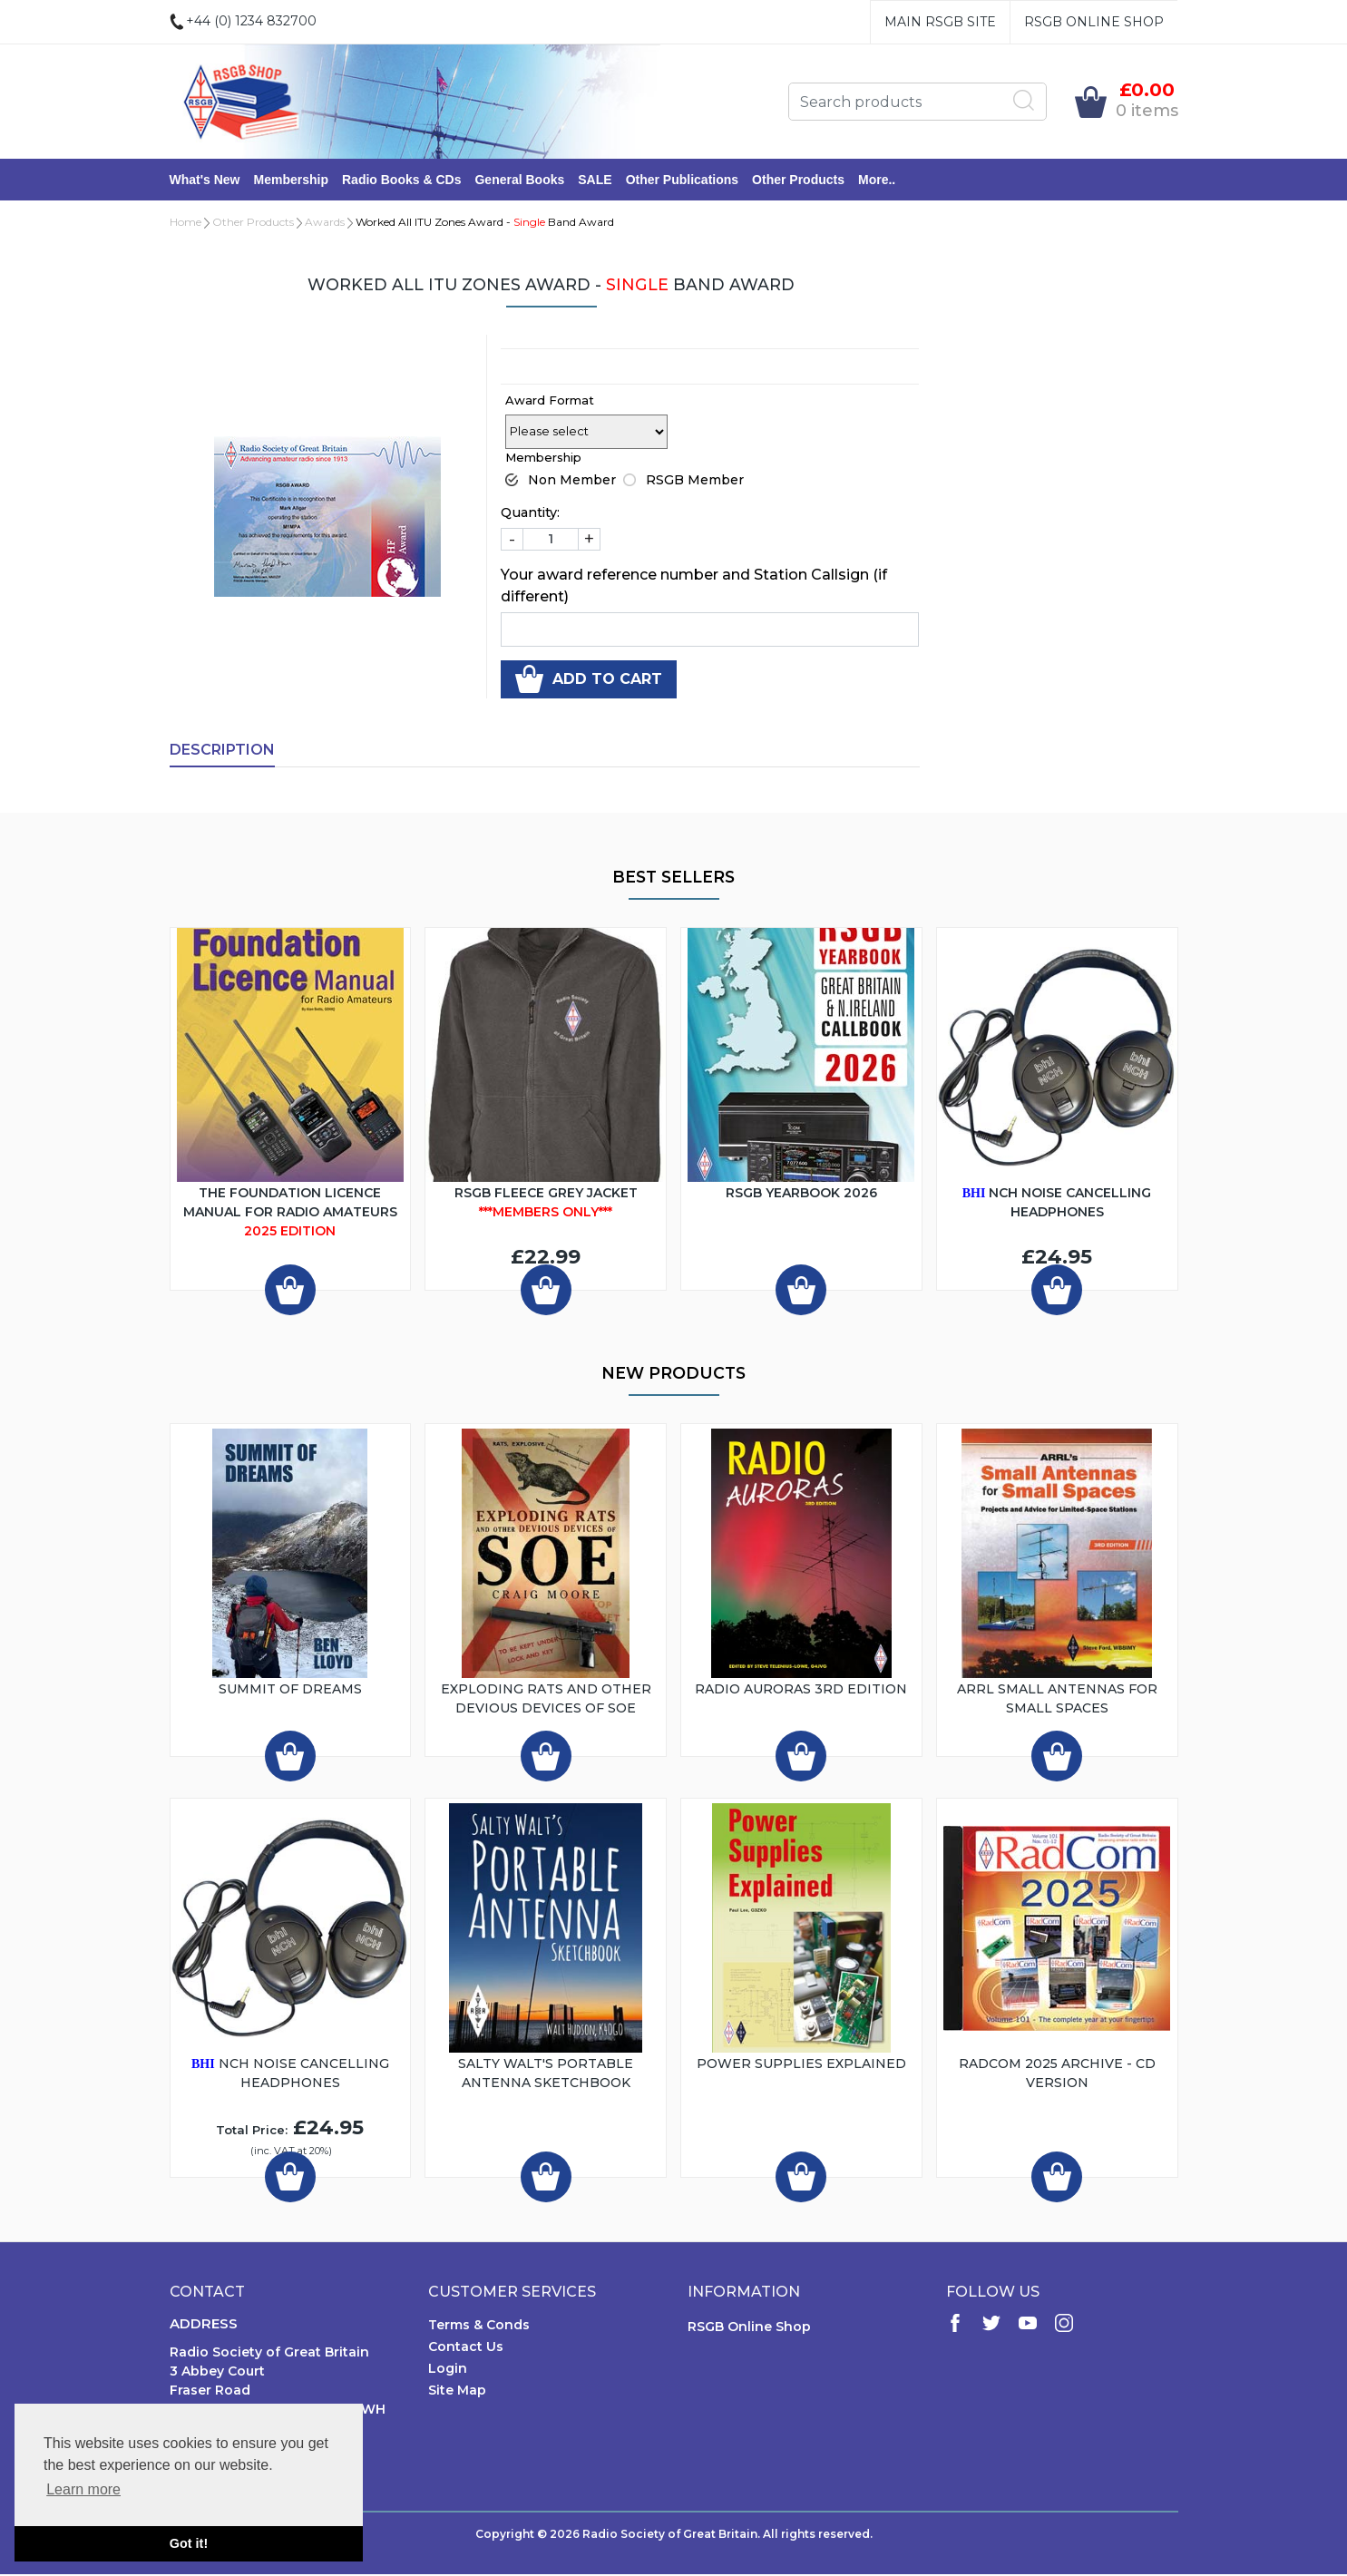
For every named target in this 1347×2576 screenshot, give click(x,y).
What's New (205, 180)
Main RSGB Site (940, 22)
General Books (519, 180)
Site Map (457, 2392)
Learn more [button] (83, 2489)
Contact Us (465, 2348)
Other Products (798, 180)
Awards (325, 223)
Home (185, 223)
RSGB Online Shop (1094, 22)
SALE (594, 180)
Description (222, 751)
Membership (291, 180)
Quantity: (530, 514)
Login (447, 2370)
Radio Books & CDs (401, 180)
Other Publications (682, 180)
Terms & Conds (479, 2326)
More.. (876, 180)
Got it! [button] (189, 2543)
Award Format (549, 402)
